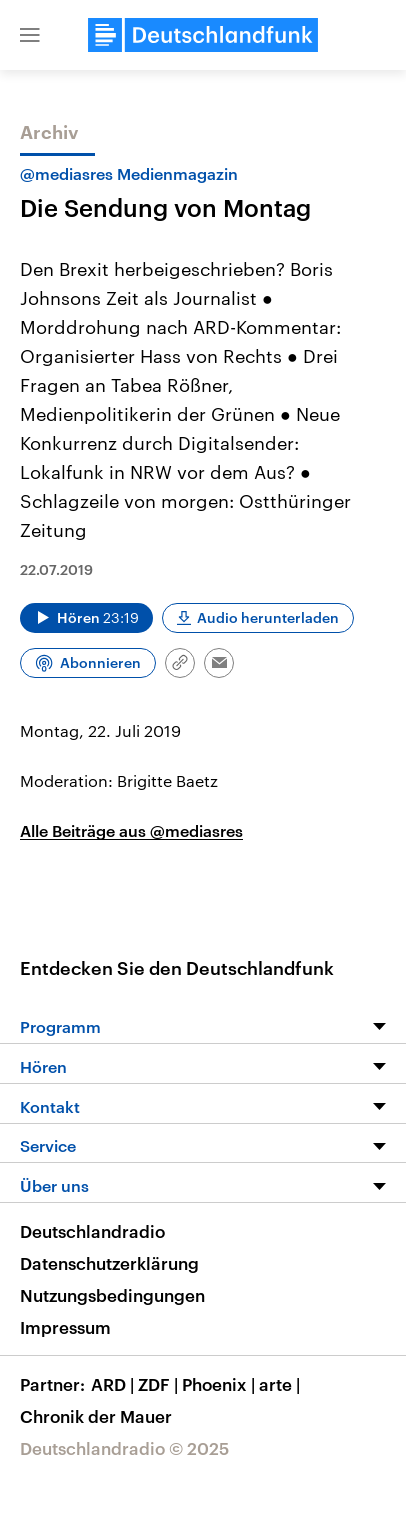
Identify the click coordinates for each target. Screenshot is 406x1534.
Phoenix (220, 1384)
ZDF (160, 1384)
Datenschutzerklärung (109, 1263)
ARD (114, 1384)
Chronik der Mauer (96, 1416)
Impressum (65, 1327)
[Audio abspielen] (86, 618)
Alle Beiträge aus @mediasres (131, 830)
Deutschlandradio (92, 1231)
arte (281, 1384)
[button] (30, 35)
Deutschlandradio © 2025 (124, 1448)
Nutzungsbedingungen (112, 1295)
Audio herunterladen (268, 617)
